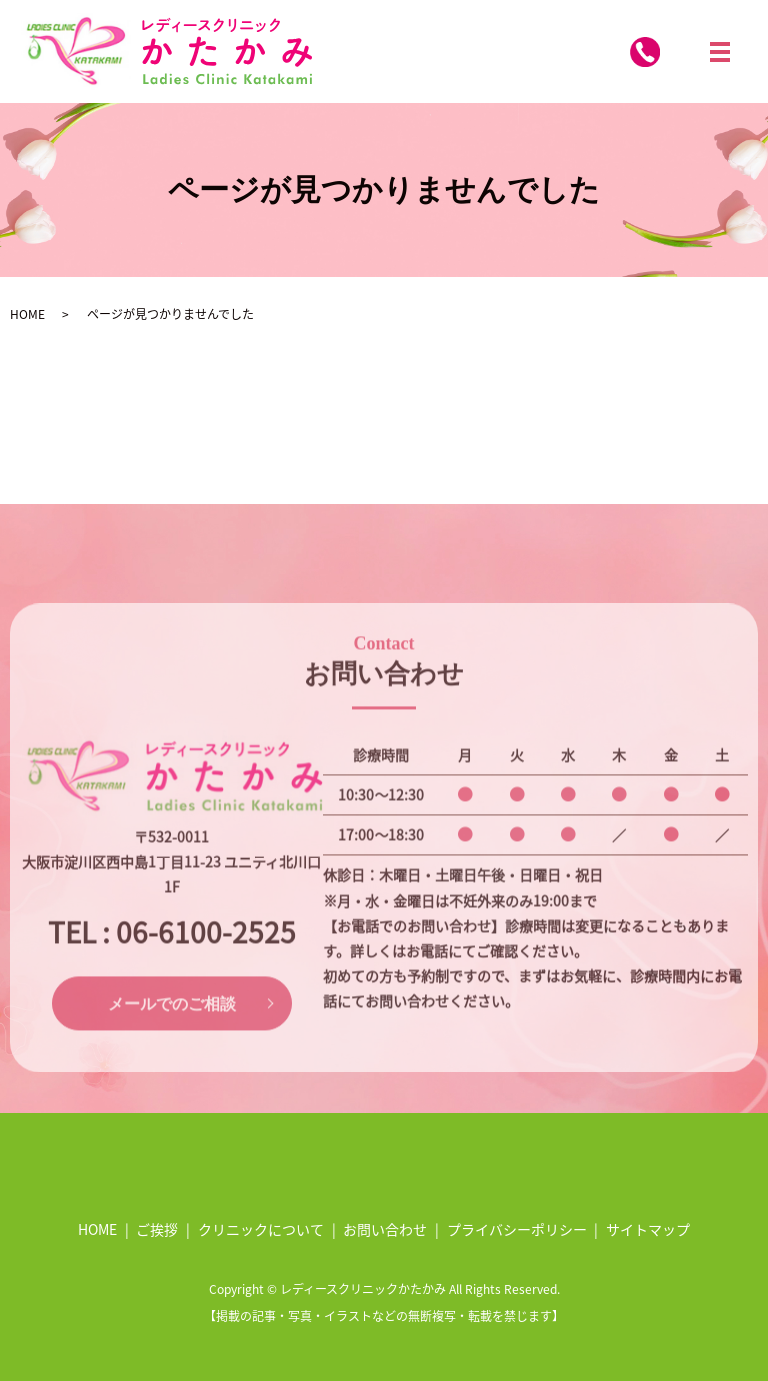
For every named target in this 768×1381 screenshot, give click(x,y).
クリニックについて (261, 1229)
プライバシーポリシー (517, 1229)
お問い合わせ (385, 1229)
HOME (27, 313)
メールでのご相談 (172, 1027)
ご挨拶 (157, 1229)
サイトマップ (648, 1229)
